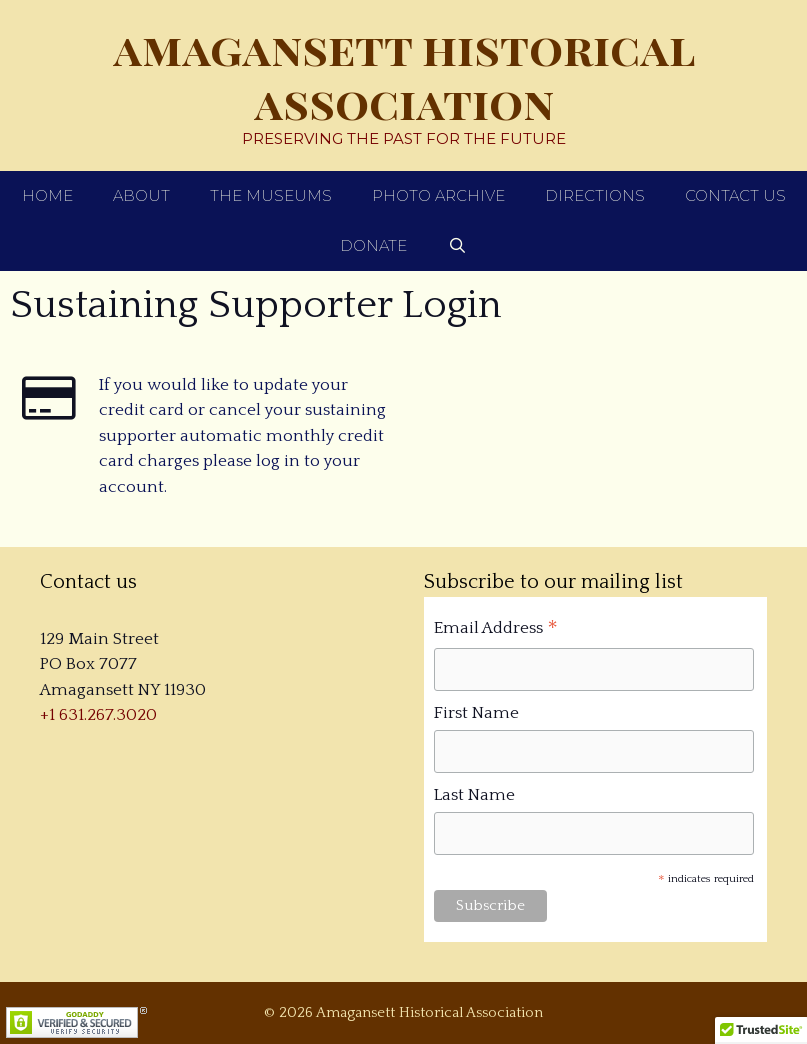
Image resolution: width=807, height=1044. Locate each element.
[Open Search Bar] (456, 246)
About (141, 195)
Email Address (496, 630)
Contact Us (735, 195)
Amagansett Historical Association (404, 74)
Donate (373, 245)
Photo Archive (438, 195)
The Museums (271, 195)
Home (47, 195)
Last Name (474, 795)
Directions (595, 195)
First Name (476, 713)
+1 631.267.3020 (98, 715)
